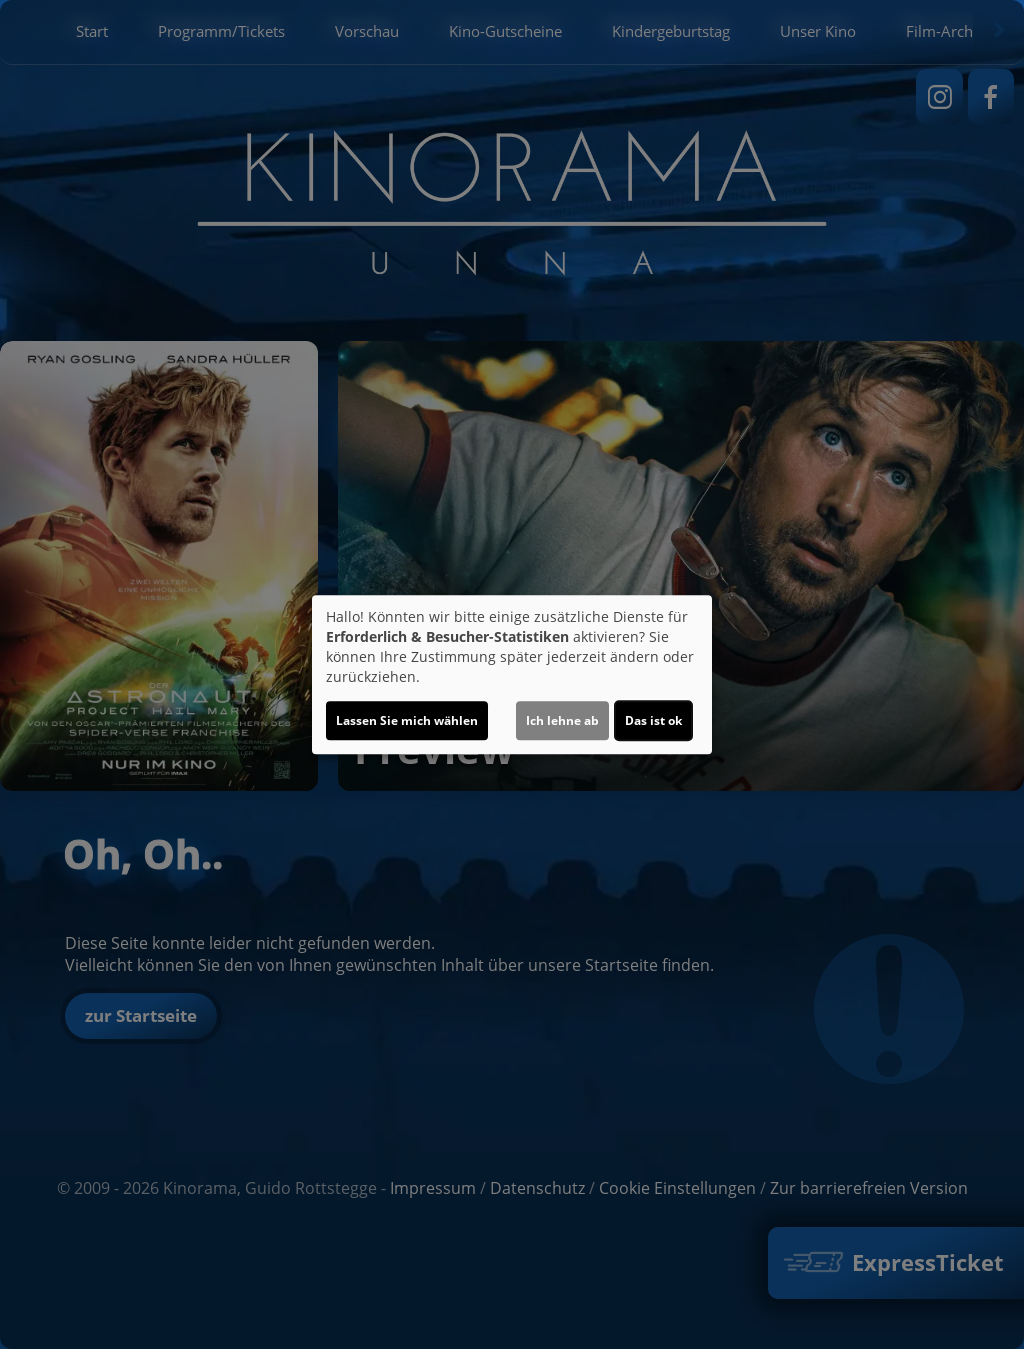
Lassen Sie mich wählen (407, 720)
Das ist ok (653, 720)
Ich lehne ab (562, 720)
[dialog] (512, 675)
